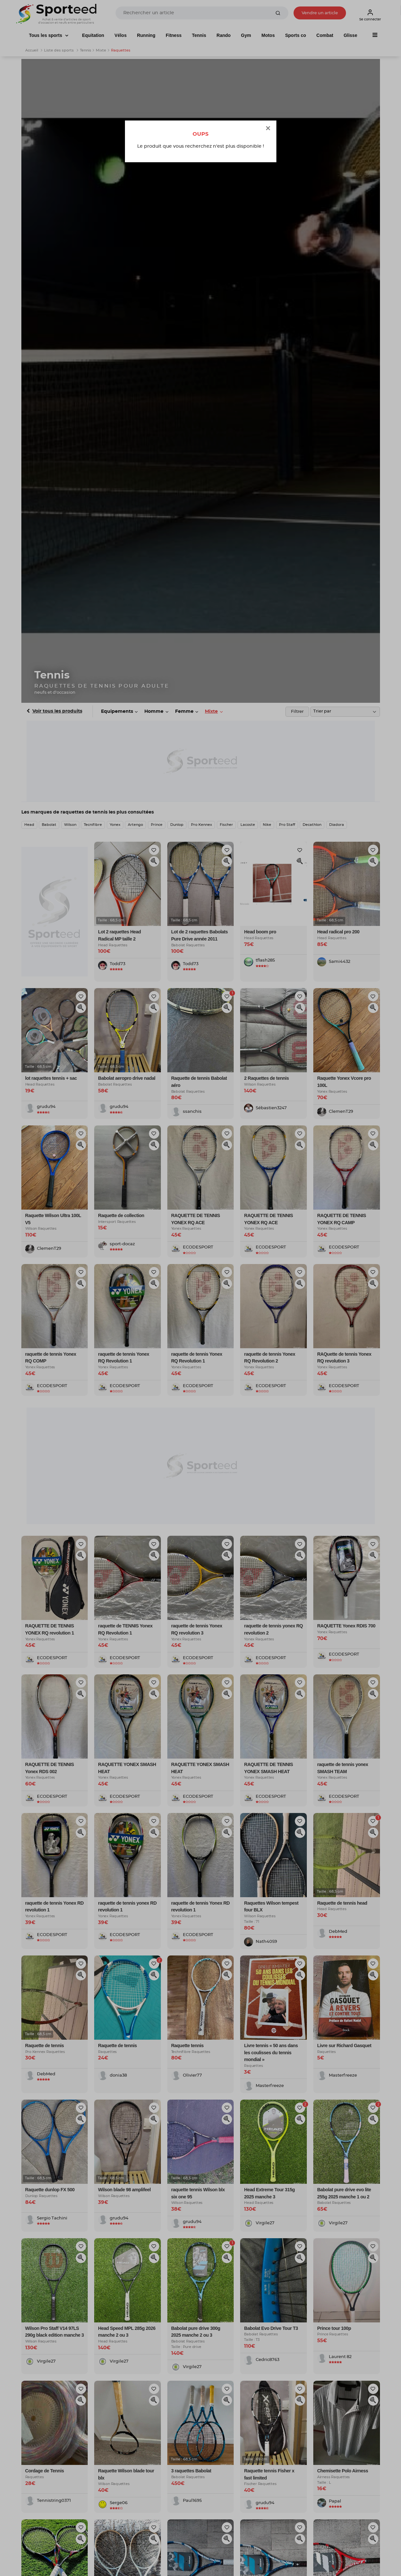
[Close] (268, 128)
